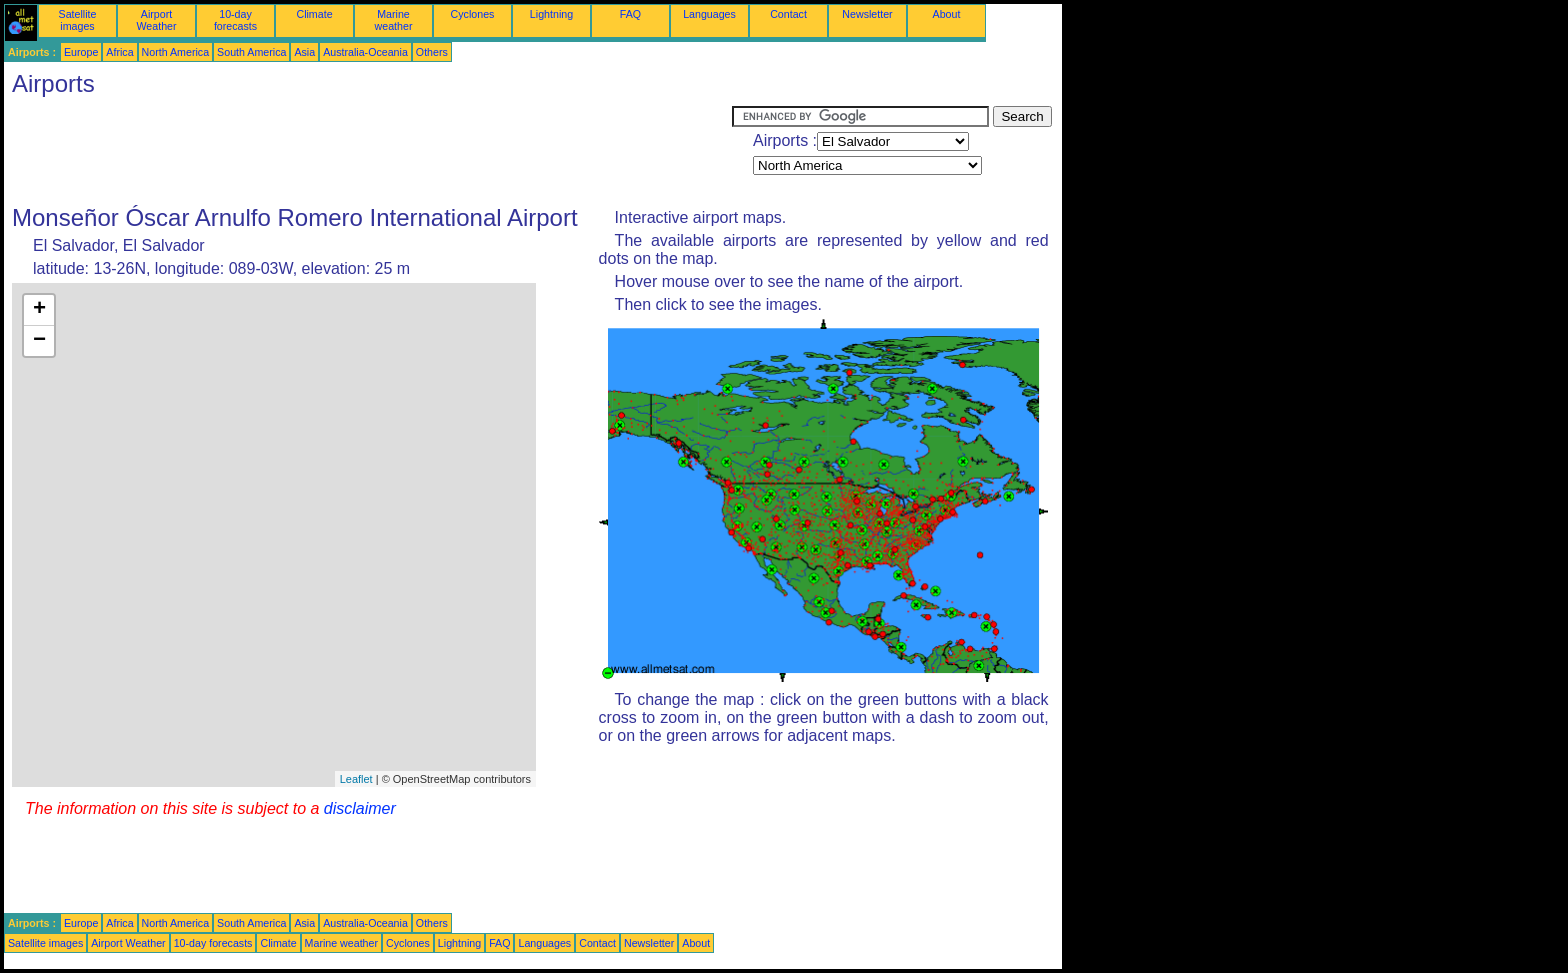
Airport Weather (156, 20)
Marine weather (394, 20)
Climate (314, 14)
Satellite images (78, 20)
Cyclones (473, 14)
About (947, 14)
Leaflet (356, 779)
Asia (304, 52)
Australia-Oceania (365, 52)
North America (176, 52)
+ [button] (39, 310)
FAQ (630, 14)
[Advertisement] (368, 151)
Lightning (551, 14)
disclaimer (360, 808)
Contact (788, 14)
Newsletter (867, 14)
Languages (709, 14)
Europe (81, 52)
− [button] (39, 341)
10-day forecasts (235, 20)
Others (432, 52)
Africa (119, 52)
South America (251, 52)
